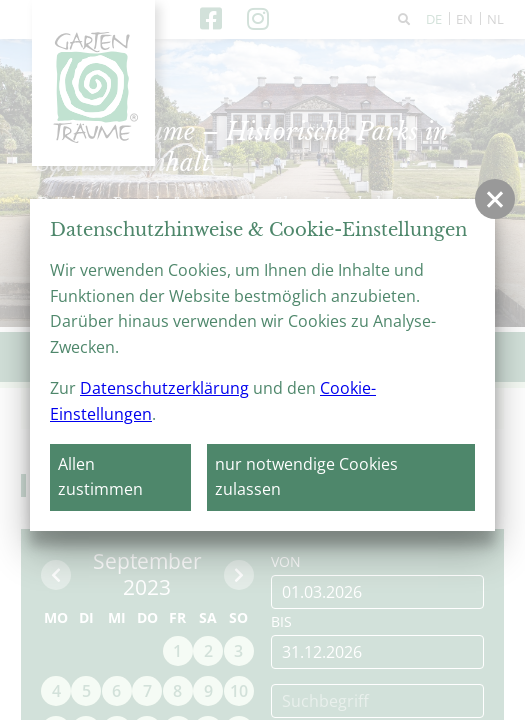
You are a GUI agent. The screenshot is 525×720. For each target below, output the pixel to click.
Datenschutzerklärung (164, 388)
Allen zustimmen (100, 477)
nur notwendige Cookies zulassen (306, 477)
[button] (495, 199)
